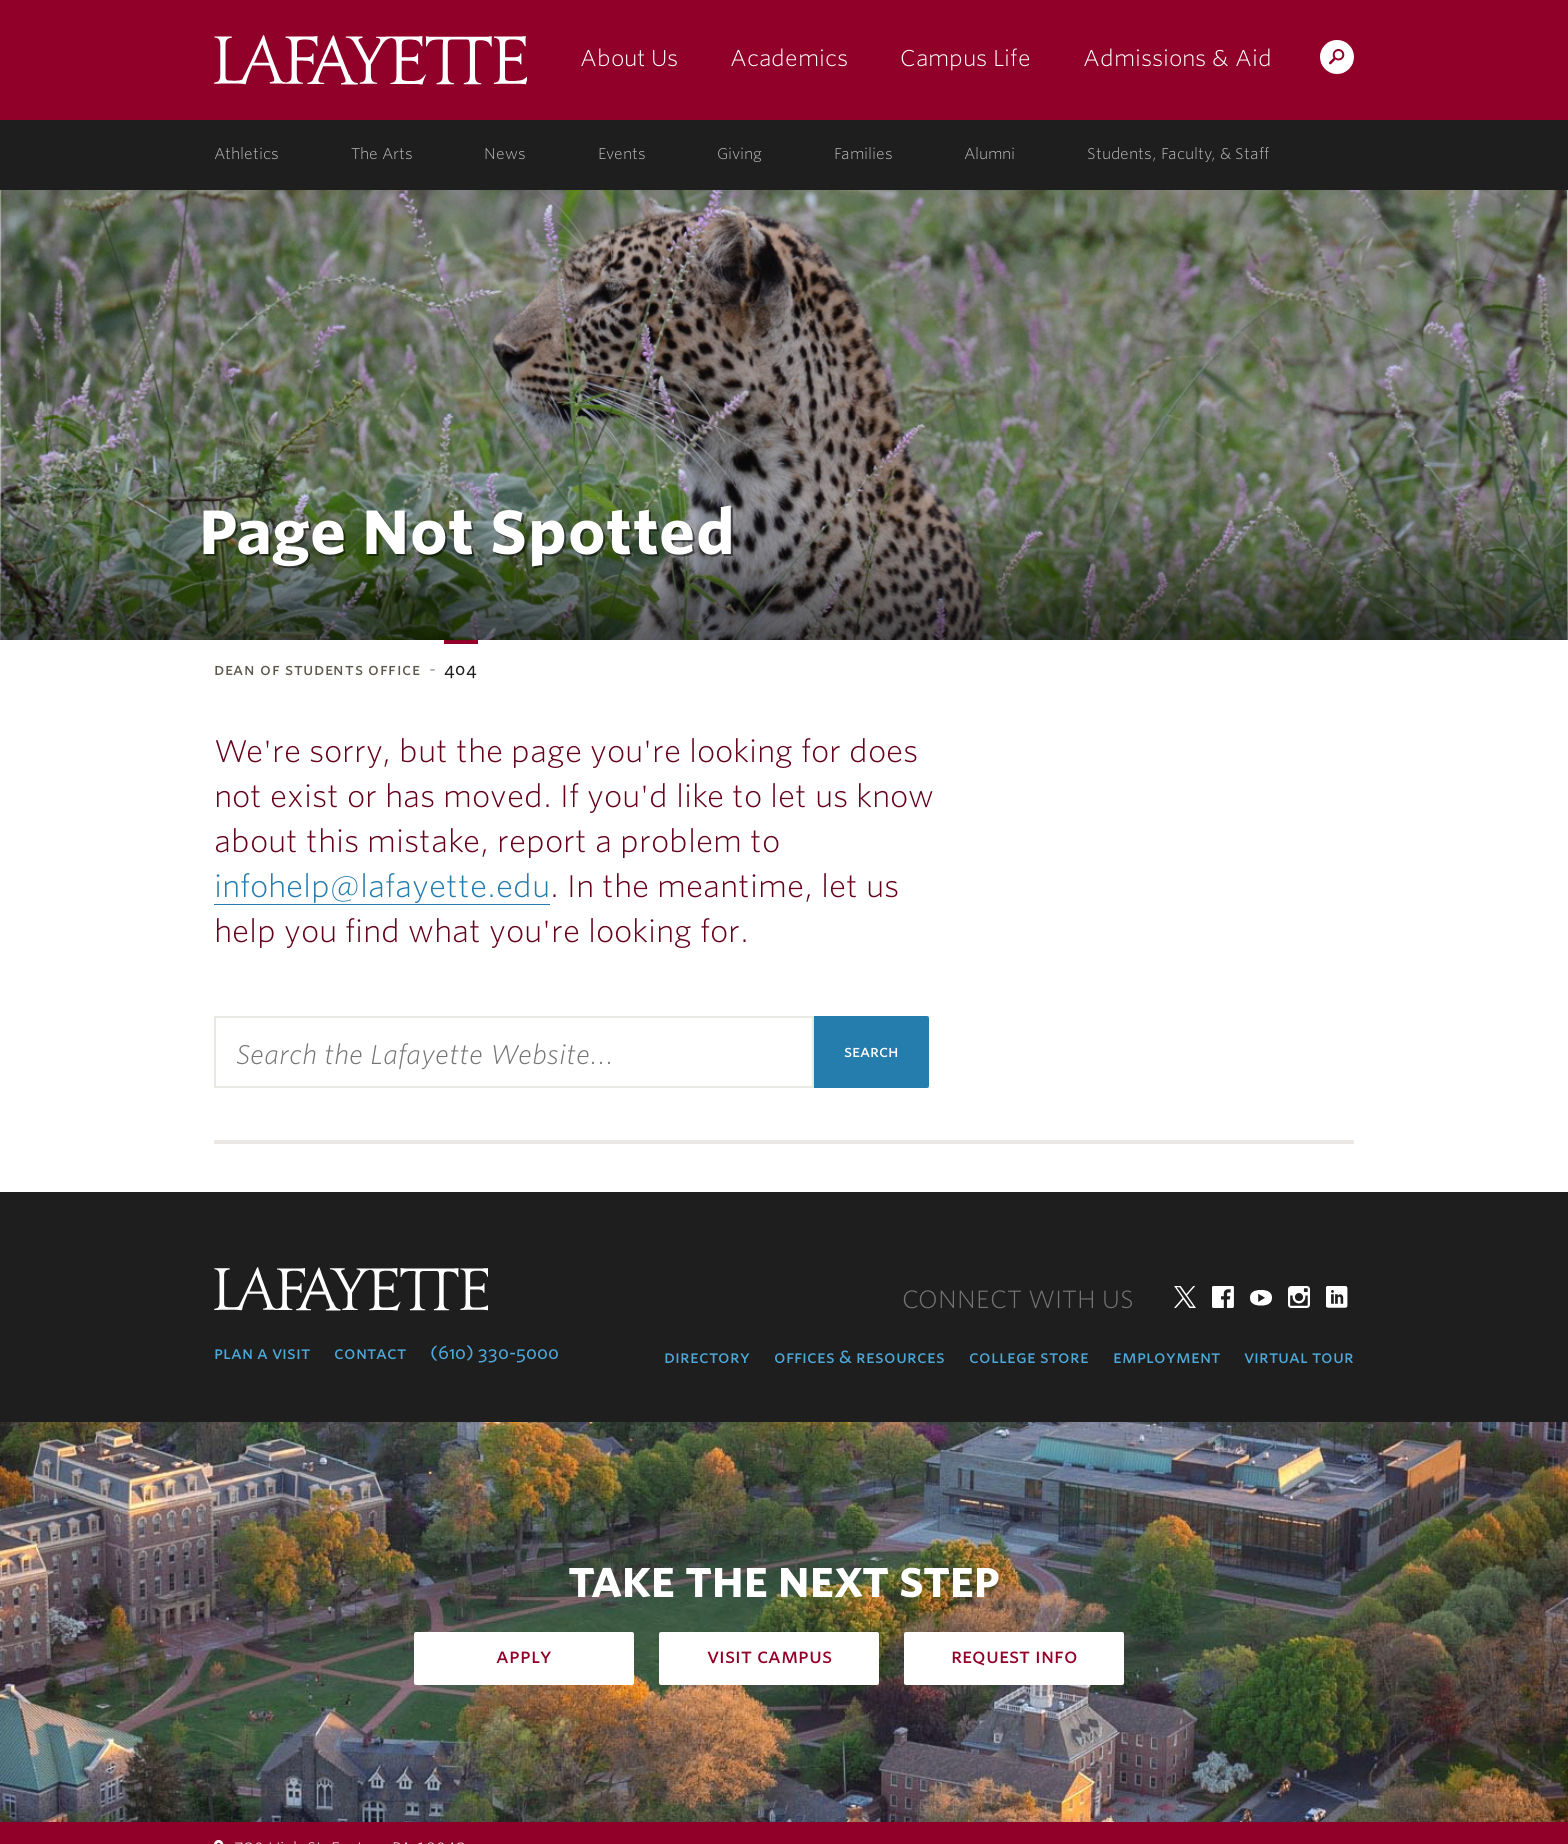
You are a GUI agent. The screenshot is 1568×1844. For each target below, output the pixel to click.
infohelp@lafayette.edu (382, 886)
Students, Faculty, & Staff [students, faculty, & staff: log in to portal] (1178, 154)
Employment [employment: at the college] (1166, 1357)
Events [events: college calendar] (622, 154)
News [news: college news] (505, 154)
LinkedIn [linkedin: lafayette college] (1337, 1297)
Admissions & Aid (1177, 58)
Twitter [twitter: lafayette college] (1185, 1297)
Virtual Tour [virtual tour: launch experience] (1299, 1357)
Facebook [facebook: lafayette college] (1223, 1297)
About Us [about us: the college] (629, 58)
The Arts (382, 154)
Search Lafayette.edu (1337, 60)
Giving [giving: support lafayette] (739, 154)
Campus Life (965, 58)
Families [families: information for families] (863, 154)
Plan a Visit (262, 1353)
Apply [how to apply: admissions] (524, 1656)
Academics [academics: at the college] (789, 58)
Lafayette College (370, 67)
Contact (370, 1353)
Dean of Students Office (317, 669)
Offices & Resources (859, 1357)
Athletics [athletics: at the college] (246, 154)
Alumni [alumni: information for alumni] (989, 154)
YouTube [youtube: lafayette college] (1261, 1297)
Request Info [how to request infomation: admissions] (1014, 1656)
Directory (707, 1357)
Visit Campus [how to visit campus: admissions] (769, 1656)
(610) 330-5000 (494, 1353)
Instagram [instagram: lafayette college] (1299, 1297)
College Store (1029, 1357)
